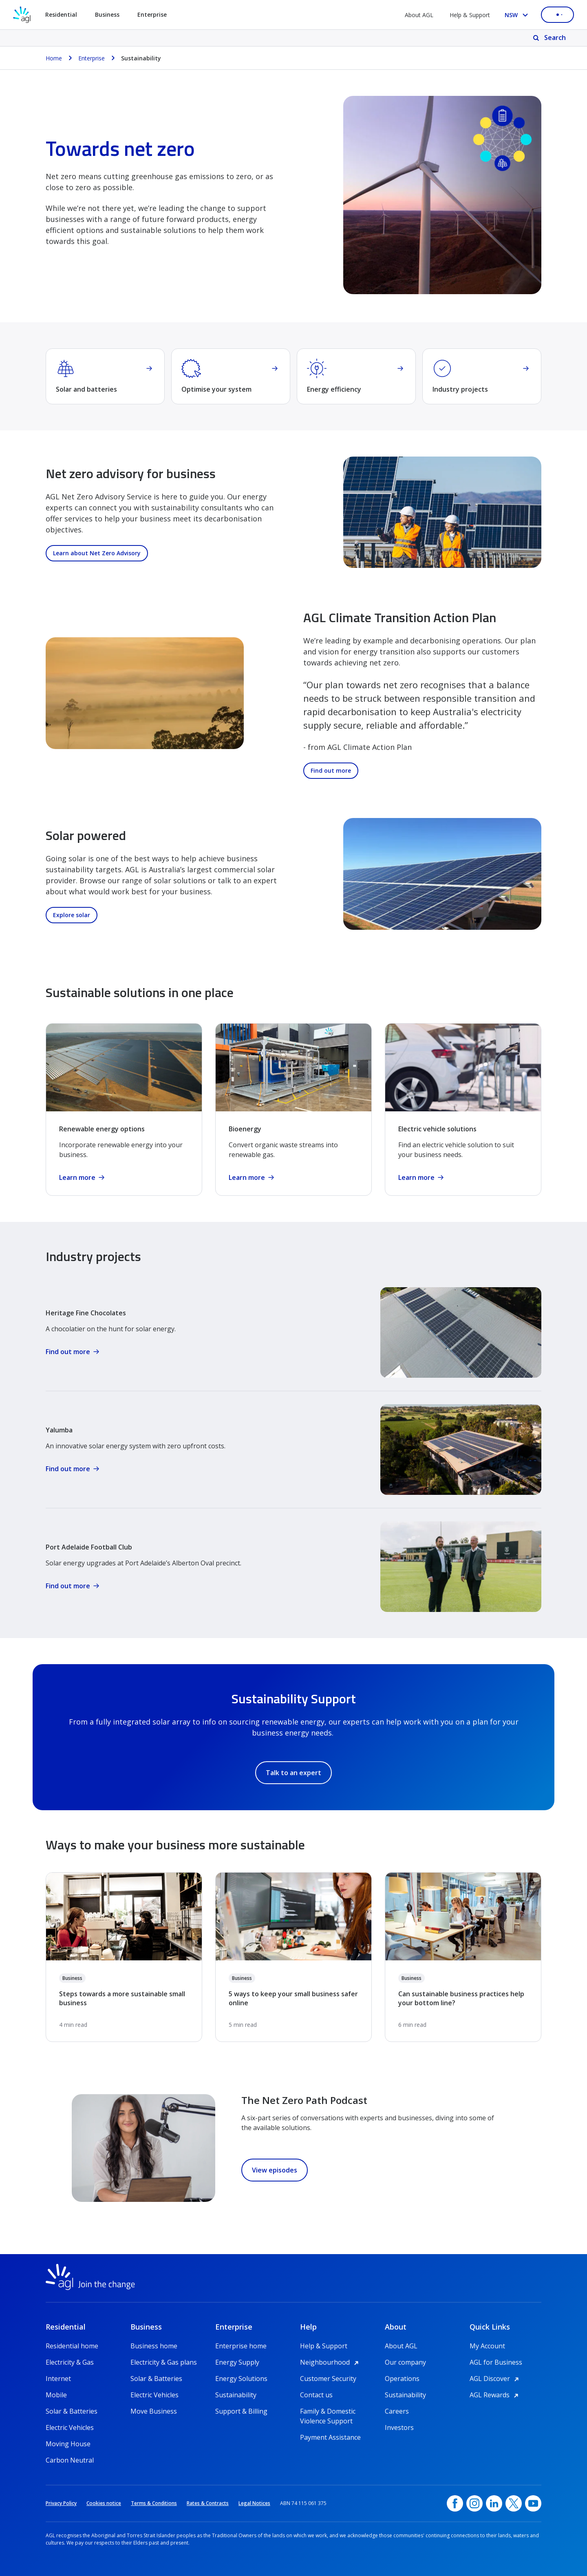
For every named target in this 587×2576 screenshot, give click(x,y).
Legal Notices (254, 2503)
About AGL (419, 15)
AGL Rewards (495, 2395)
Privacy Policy (61, 2503)
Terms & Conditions (154, 2503)
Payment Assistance (330, 2437)
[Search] (550, 38)
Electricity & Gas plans (163, 2362)
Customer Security (328, 2378)
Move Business (153, 2411)
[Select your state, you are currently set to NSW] (518, 15)
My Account (487, 2345)
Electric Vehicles (70, 2427)
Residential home (72, 2345)
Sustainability (235, 2394)
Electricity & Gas (70, 2362)
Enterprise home (241, 2345)
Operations (402, 2378)
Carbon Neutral (70, 2460)
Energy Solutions (241, 2378)
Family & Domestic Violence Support (327, 2411)
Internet (58, 2378)
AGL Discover (495, 2378)
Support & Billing (241, 2411)
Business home (153, 2345)
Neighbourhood (330, 2362)
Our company (405, 2362)
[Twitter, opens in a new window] (513, 2503)
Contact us (316, 2394)
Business (72, 1978)
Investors (399, 2427)
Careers (397, 2411)
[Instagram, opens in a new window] (474, 2503)
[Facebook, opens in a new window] (455, 2503)
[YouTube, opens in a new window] (533, 2503)
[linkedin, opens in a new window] (494, 2503)
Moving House (68, 2443)
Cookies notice (103, 2503)
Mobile (56, 2394)
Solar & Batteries (71, 2411)
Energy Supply (237, 2362)
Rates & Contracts (208, 2503)
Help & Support (470, 15)
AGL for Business (496, 2362)
